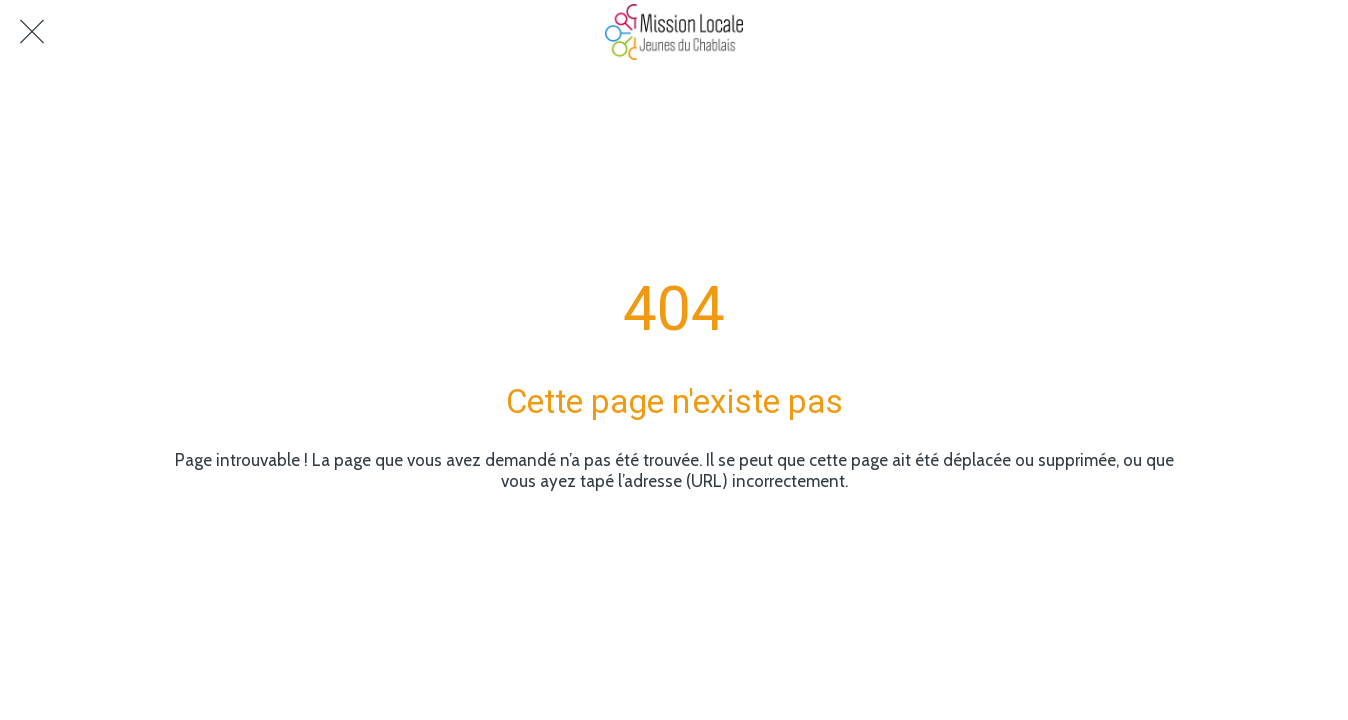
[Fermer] (32, 32)
